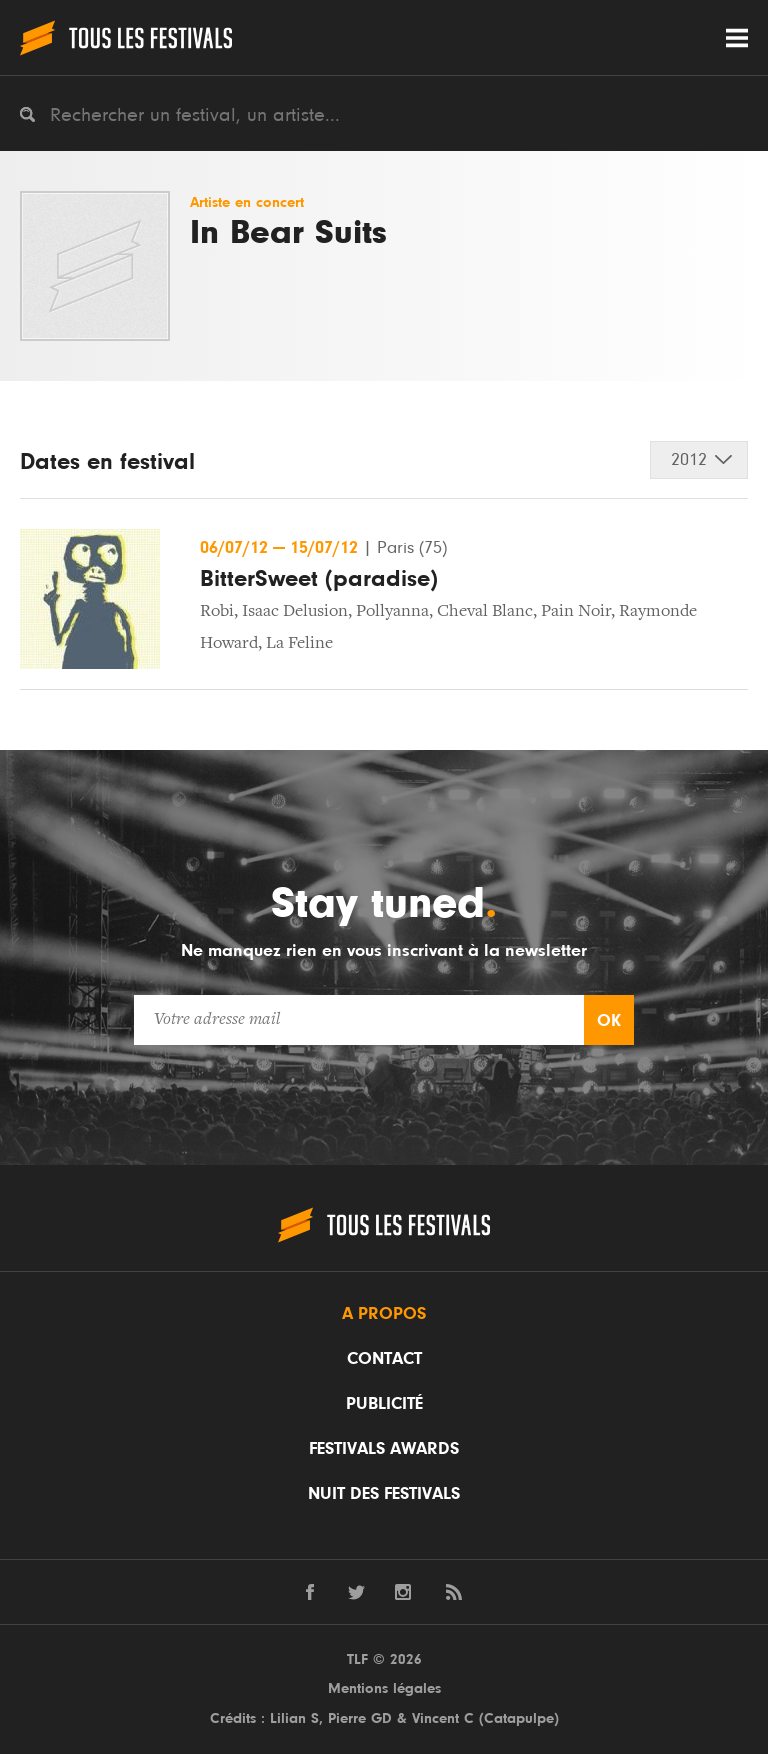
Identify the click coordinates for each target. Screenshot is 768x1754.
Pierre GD (360, 1718)
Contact (384, 1359)
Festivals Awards (384, 1449)
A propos (384, 1314)
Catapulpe (519, 1718)
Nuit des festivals (384, 1494)
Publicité (384, 1404)
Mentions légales (384, 1688)
